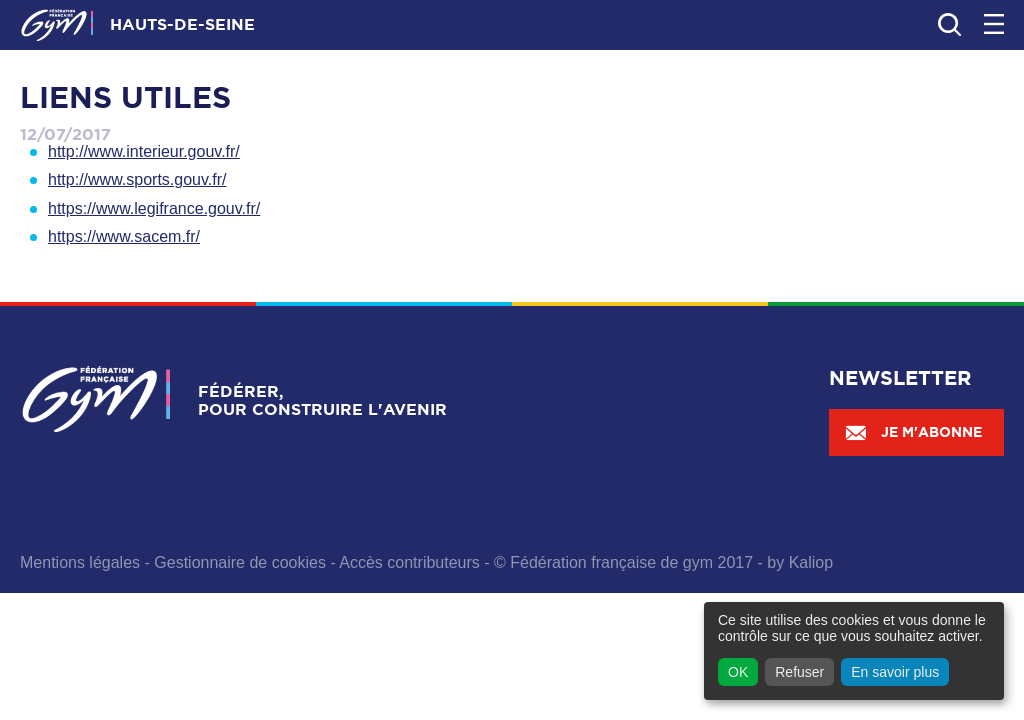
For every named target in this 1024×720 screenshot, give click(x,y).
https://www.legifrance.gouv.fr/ (154, 208)
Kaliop (811, 562)
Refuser (799, 672)
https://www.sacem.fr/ (124, 236)
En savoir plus (895, 672)
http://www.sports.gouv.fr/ (137, 179)
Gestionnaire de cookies (240, 562)
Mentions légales (80, 562)
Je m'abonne (913, 432)
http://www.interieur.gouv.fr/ (144, 151)
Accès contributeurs (409, 562)
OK (738, 672)
